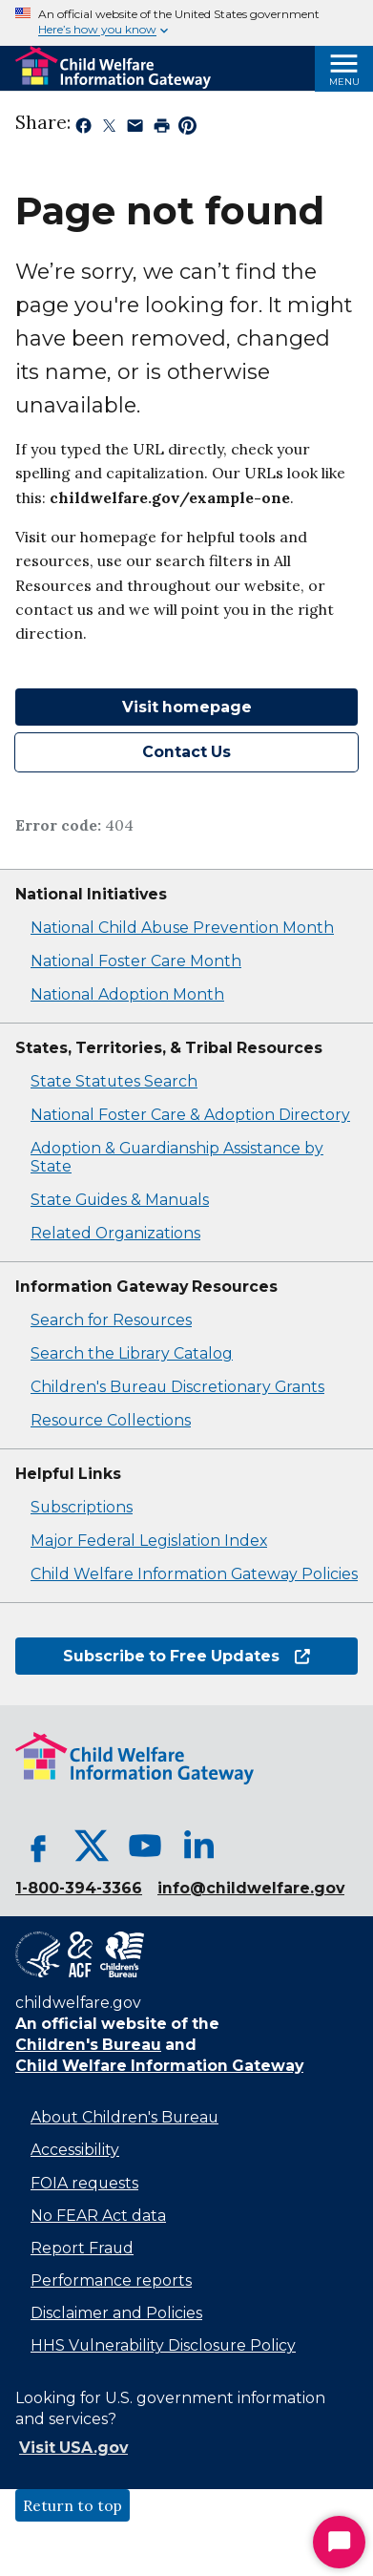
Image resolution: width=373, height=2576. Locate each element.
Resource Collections (111, 1420)
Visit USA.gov (73, 2448)
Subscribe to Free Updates (186, 1656)
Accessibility (75, 2150)
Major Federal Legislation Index (149, 1540)
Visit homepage (187, 707)
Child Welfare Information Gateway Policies (194, 1574)
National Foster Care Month (136, 961)
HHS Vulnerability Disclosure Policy (163, 2345)
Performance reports (111, 2280)
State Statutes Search (114, 1081)
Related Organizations (115, 1233)
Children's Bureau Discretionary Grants (177, 1387)
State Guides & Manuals (120, 1200)
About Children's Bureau (124, 2117)
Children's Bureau (88, 2045)
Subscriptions (82, 1507)
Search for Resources (111, 1320)
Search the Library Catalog (132, 1353)
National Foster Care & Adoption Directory (190, 1115)
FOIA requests (84, 2183)
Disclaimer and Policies (116, 2313)
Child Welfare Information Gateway (159, 2066)
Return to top (72, 2505)
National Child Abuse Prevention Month (182, 927)
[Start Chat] (339, 2542)
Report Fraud (82, 2248)
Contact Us (186, 752)
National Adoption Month (127, 994)
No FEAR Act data (98, 2215)
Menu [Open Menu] (344, 81)
